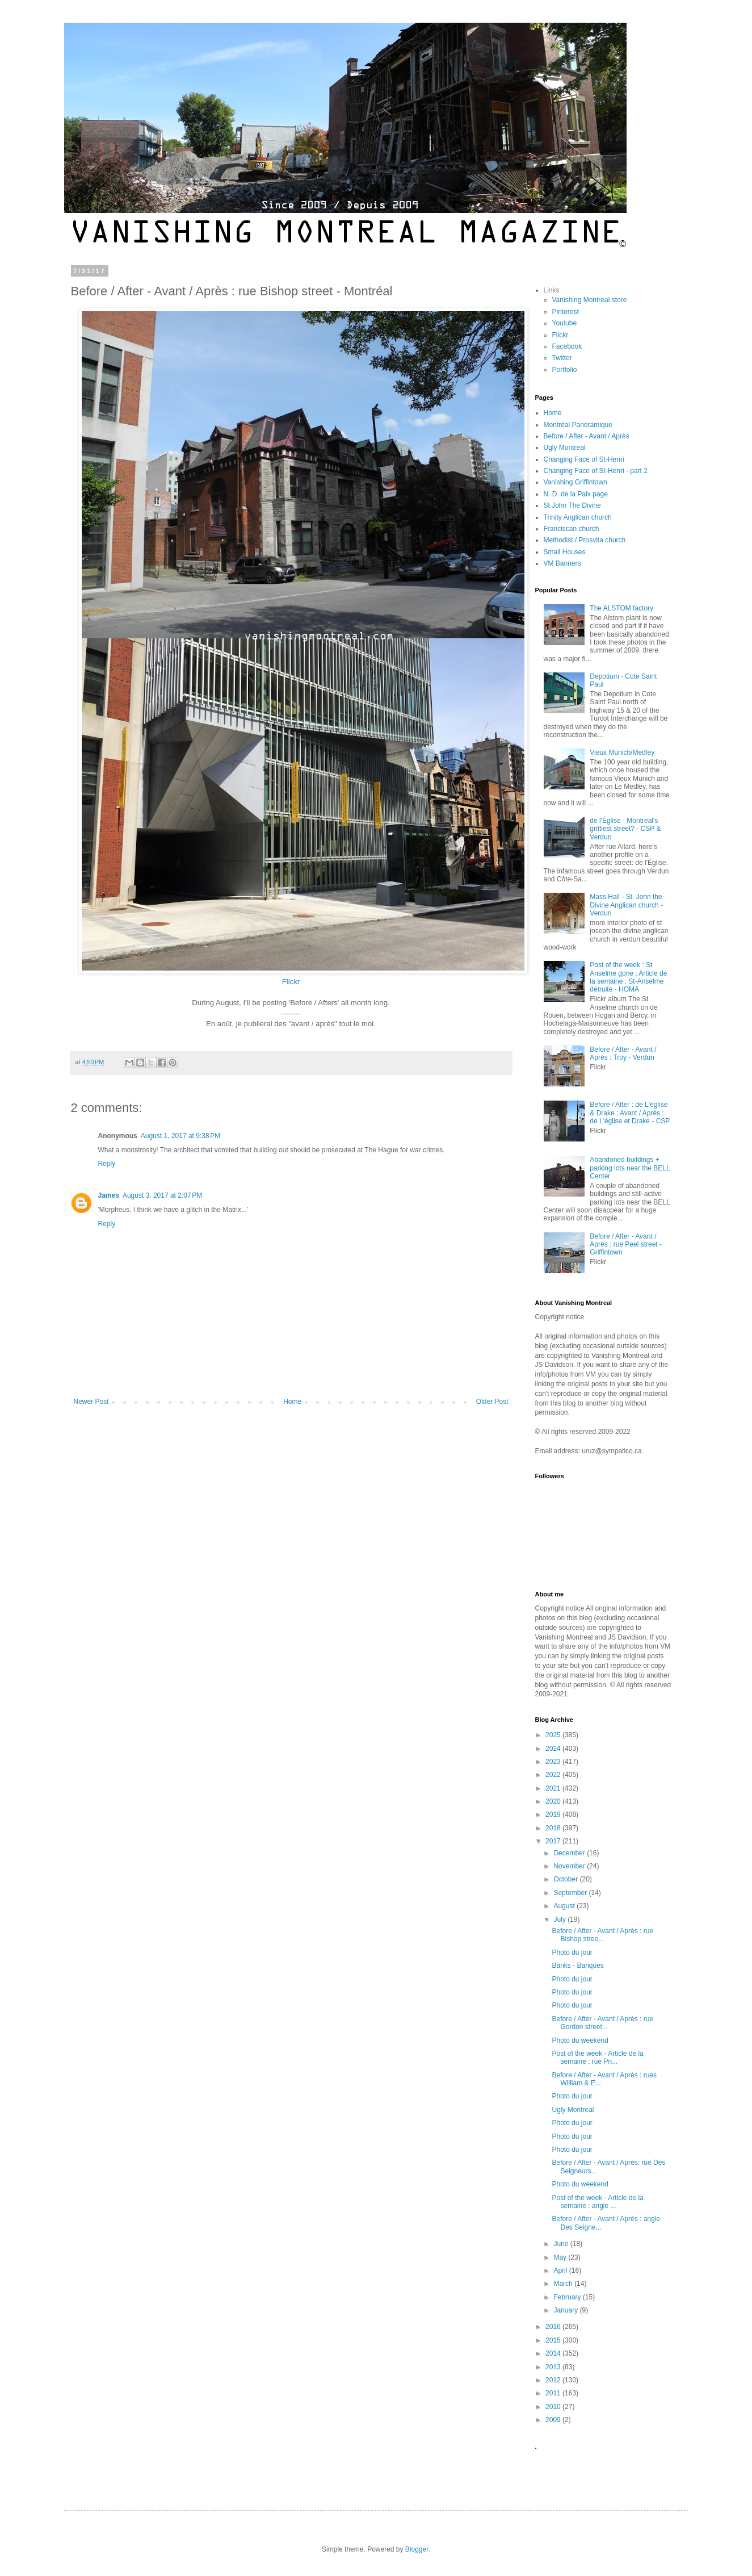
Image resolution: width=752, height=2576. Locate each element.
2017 (553, 1841)
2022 (553, 1775)
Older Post (492, 1402)
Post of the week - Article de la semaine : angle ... (597, 2202)
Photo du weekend (580, 2040)
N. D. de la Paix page (576, 494)
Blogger (416, 2549)
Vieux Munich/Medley (622, 752)
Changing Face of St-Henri (584, 459)
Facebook (567, 346)
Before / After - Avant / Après (586, 436)
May (560, 2257)
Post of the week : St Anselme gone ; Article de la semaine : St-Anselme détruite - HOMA (628, 977)
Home (292, 1402)
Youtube (564, 323)
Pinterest (565, 312)
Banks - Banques (577, 1965)
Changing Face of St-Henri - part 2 (596, 471)
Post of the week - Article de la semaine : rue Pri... (597, 2057)
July (560, 1919)
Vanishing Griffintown (575, 482)
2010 (553, 2407)
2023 (553, 1762)
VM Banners (562, 563)
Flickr (291, 981)
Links (552, 290)
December (570, 1853)
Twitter (562, 358)
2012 (553, 2380)
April (561, 2270)
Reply (107, 1164)
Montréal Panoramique (578, 425)
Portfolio (564, 370)
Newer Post (91, 1402)
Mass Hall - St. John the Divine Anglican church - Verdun (626, 905)
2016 (553, 2327)
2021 (553, 1788)
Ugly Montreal (565, 447)
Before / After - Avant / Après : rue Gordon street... (602, 2023)
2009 (553, 2420)
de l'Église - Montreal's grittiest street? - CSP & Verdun (625, 829)
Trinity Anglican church (578, 517)
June (561, 2244)
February (567, 2297)
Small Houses (565, 552)
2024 (553, 1749)
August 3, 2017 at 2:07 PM (162, 1195)
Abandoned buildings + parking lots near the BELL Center (630, 1168)
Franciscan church (571, 529)
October (566, 1879)
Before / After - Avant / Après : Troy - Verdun (623, 1053)
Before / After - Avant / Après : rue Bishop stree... (602, 1935)
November (570, 1866)
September (571, 1893)
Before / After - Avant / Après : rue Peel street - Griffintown (626, 1244)
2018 (553, 1828)
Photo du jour (572, 1952)
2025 (553, 1735)
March (563, 2284)
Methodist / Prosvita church (585, 540)
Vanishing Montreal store (589, 300)
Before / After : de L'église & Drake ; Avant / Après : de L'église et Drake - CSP (630, 1113)
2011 (553, 2393)
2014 (553, 2353)
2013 (553, 2367)
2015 (553, 2340)
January (566, 2310)
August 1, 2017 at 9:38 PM (180, 1136)
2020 (553, 1801)
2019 (553, 1814)
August (565, 1906)
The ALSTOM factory (621, 608)
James (108, 1195)
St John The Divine (572, 505)
